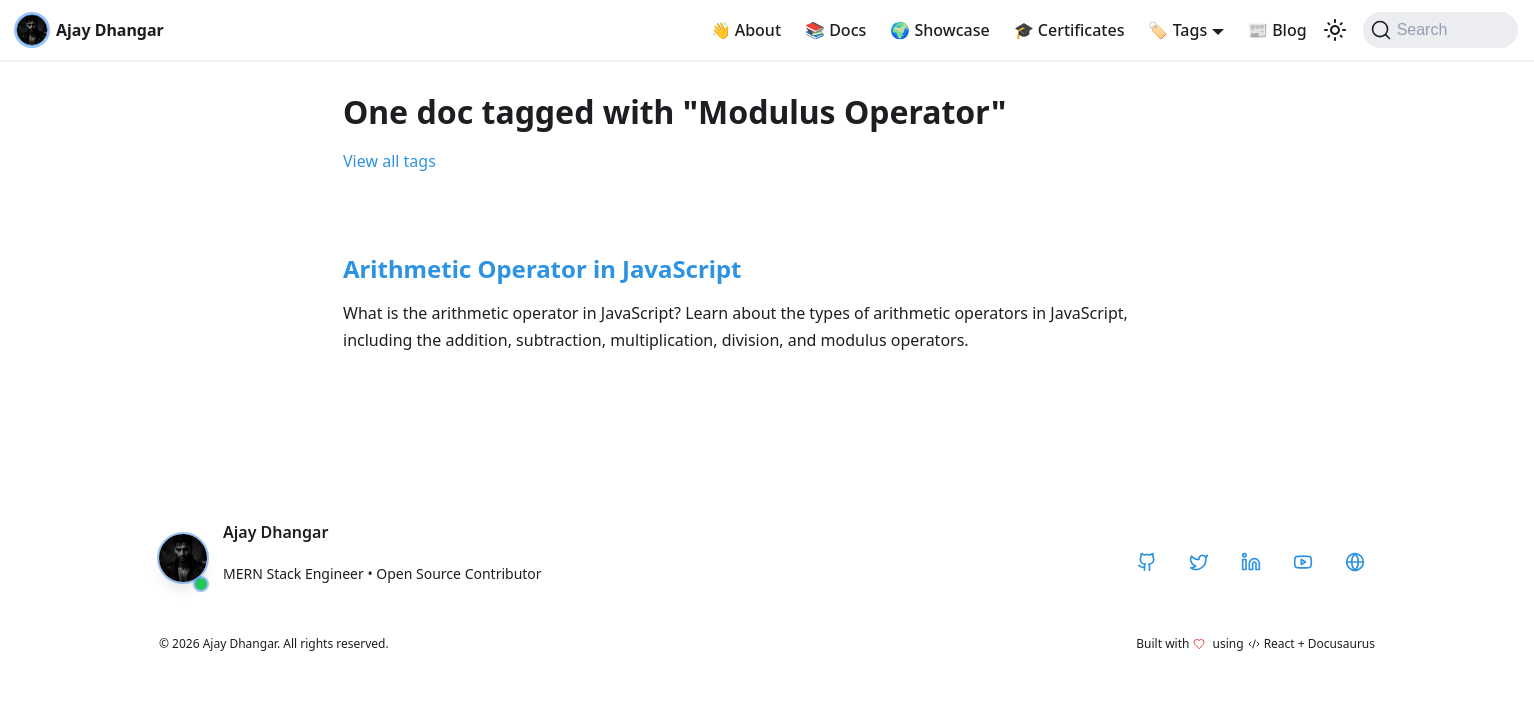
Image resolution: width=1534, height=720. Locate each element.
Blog (1277, 30)
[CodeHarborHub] (1355, 562)
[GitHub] (1147, 562)
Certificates (1069, 30)
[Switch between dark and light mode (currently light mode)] (1335, 30)
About (746, 30)
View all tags (389, 161)
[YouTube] (1303, 562)
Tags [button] (1177, 30)
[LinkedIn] (1251, 562)
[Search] (1440, 30)
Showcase (939, 30)
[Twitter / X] (1199, 562)
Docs (835, 30)
